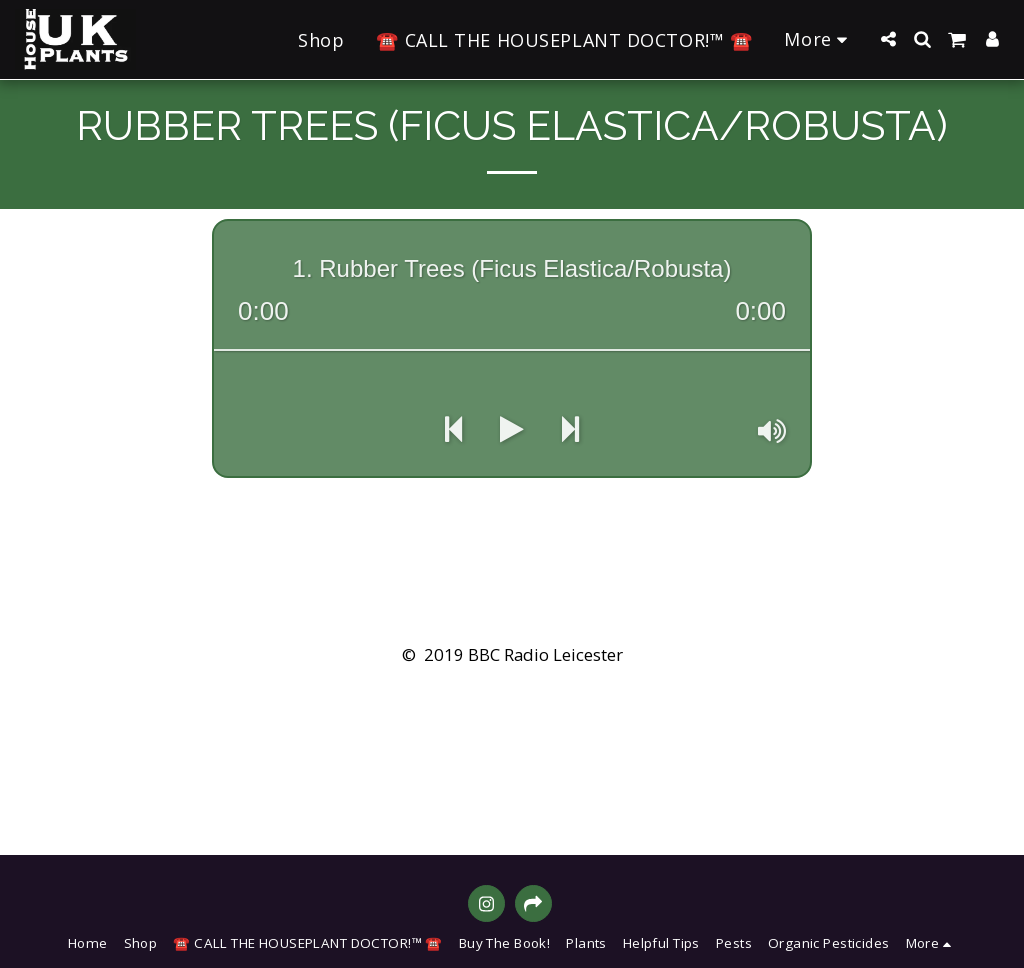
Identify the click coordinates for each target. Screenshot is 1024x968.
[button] (888, 39)
